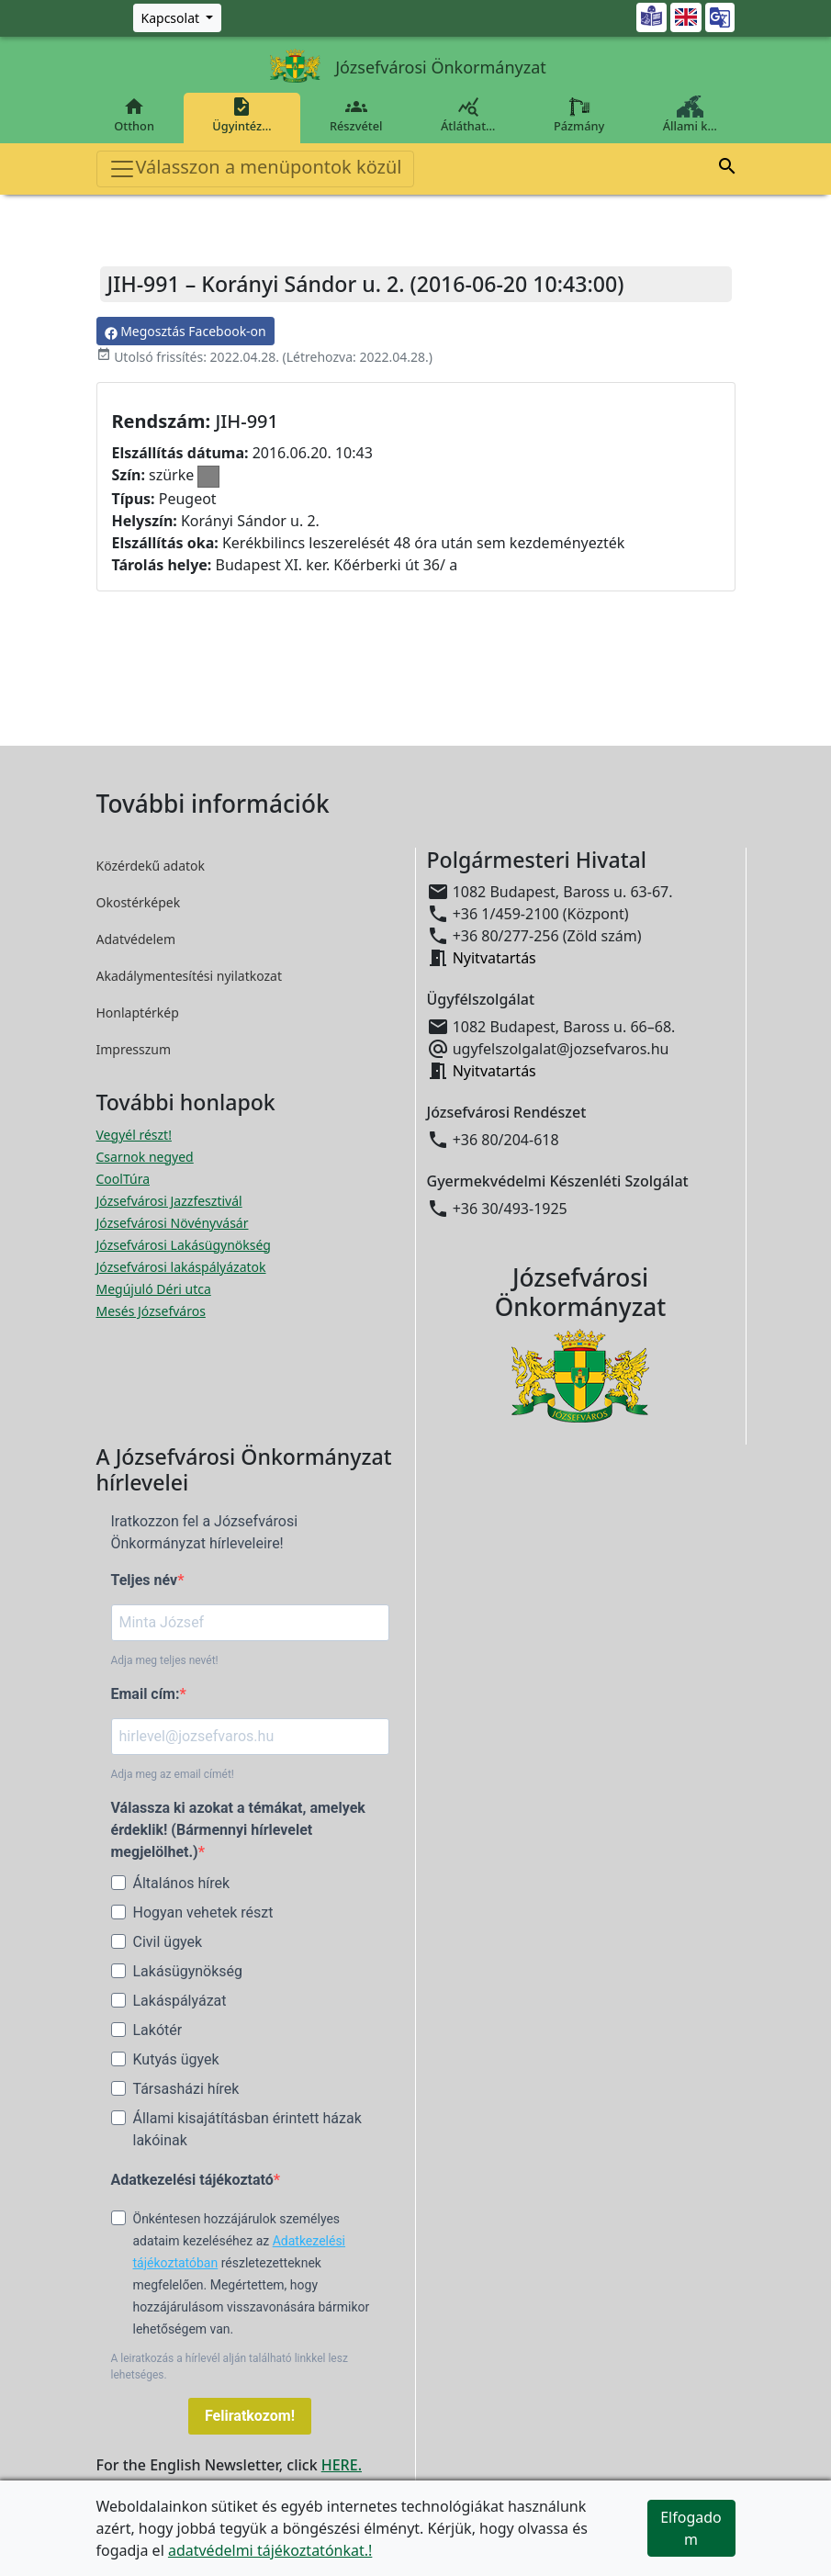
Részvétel (356, 115)
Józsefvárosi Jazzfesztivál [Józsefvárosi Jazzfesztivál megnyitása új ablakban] (169, 1200)
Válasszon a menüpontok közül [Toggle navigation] (255, 168)
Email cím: (145, 1694)
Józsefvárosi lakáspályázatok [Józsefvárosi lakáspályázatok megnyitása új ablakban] (181, 1267)
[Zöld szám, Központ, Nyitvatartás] (177, 18)
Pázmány (579, 115)
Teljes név (144, 1580)
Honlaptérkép (137, 1012)
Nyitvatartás (494, 958)
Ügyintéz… (242, 115)
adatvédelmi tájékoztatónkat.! (270, 2550)
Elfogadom (691, 2528)
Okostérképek (138, 902)
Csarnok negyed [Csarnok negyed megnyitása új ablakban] (145, 1156)
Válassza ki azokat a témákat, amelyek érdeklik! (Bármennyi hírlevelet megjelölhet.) (238, 1830)
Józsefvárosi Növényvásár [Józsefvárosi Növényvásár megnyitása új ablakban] (172, 1223)
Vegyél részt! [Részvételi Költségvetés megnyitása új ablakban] (134, 1134)
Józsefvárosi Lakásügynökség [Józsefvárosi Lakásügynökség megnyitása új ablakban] (183, 1245)
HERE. (341, 2465)
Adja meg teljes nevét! (165, 1660)
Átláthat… (468, 115)
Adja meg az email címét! (172, 1774)
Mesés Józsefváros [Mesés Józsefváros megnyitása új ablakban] (151, 1311)
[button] (727, 169)
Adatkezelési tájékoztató (192, 2179)
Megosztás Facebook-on (185, 331)
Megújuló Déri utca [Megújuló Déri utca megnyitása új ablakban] (153, 1289)
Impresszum (134, 1049)
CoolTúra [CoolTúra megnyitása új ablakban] (123, 1178)
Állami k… (689, 115)
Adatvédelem (136, 939)
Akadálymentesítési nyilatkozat (189, 975)
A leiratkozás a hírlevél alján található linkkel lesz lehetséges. (229, 2366)
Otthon (134, 115)
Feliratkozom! (250, 2415)
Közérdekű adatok (151, 865)
